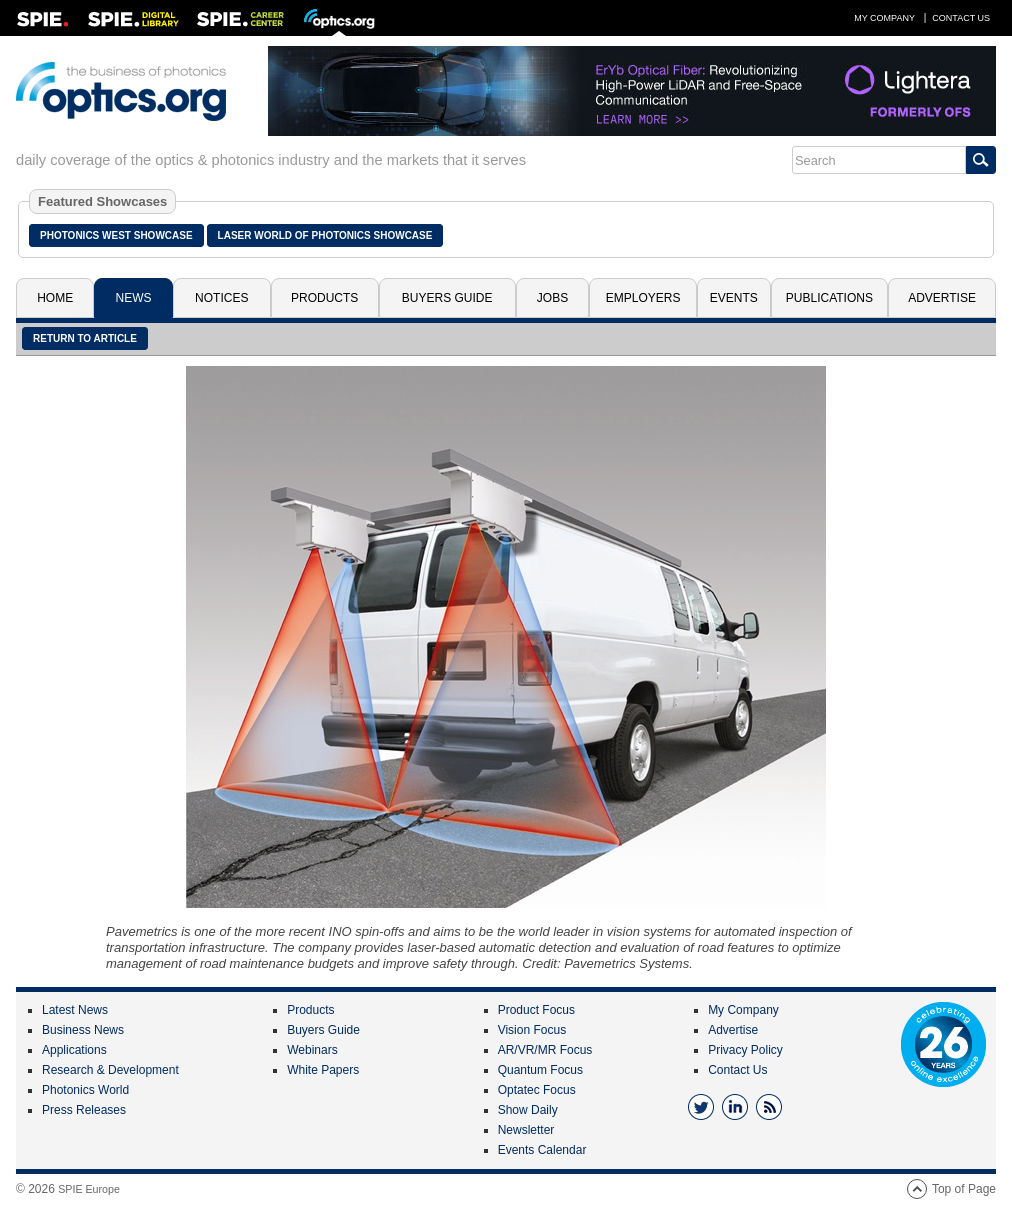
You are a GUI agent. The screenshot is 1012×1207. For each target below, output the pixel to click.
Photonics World (85, 1090)
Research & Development (110, 1070)
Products (324, 298)
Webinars (312, 1050)
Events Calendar (542, 1150)
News (134, 298)
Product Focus (536, 1010)
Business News (83, 1030)
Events (734, 298)
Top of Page (964, 1189)
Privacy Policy (745, 1050)
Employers (643, 298)
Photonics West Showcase (116, 235)
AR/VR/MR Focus (545, 1050)
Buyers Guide (447, 298)
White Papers (323, 1070)
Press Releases (84, 1110)
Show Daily (528, 1110)
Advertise (942, 298)
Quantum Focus (540, 1070)
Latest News (75, 1010)
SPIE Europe (89, 1189)
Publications (829, 298)
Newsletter (526, 1130)
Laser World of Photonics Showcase (325, 235)
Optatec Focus (537, 1090)
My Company (884, 18)
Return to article (85, 338)
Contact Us (961, 18)
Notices (221, 298)
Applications (74, 1050)
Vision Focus (532, 1030)
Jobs (552, 298)
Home (55, 298)
